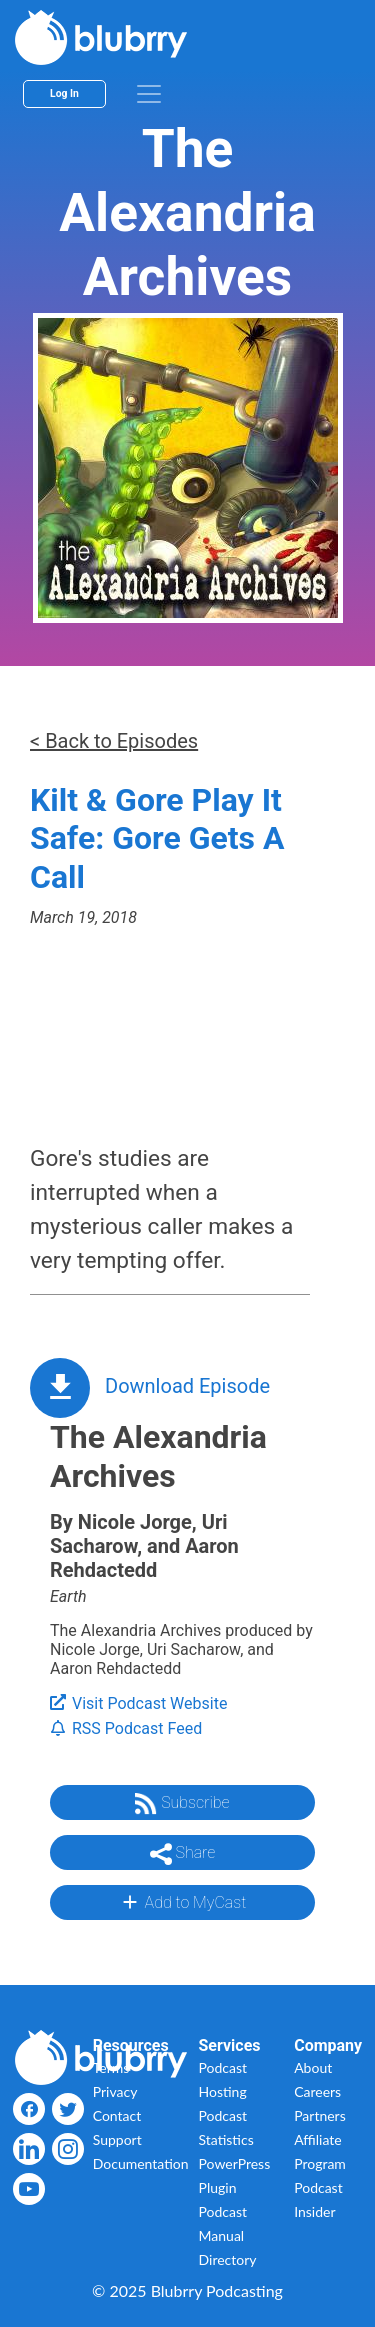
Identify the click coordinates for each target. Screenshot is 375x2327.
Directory (228, 2259)
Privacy (115, 2091)
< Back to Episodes (114, 741)
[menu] (149, 94)
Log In (64, 93)
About (313, 2067)
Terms (111, 2067)
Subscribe (182, 1804)
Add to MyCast (182, 1902)
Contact (117, 2115)
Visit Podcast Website (138, 1703)
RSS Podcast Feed (126, 1728)
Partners (320, 2115)
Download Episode (187, 1386)
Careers (317, 2091)
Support (117, 2139)
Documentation (141, 2163)
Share (183, 1854)
